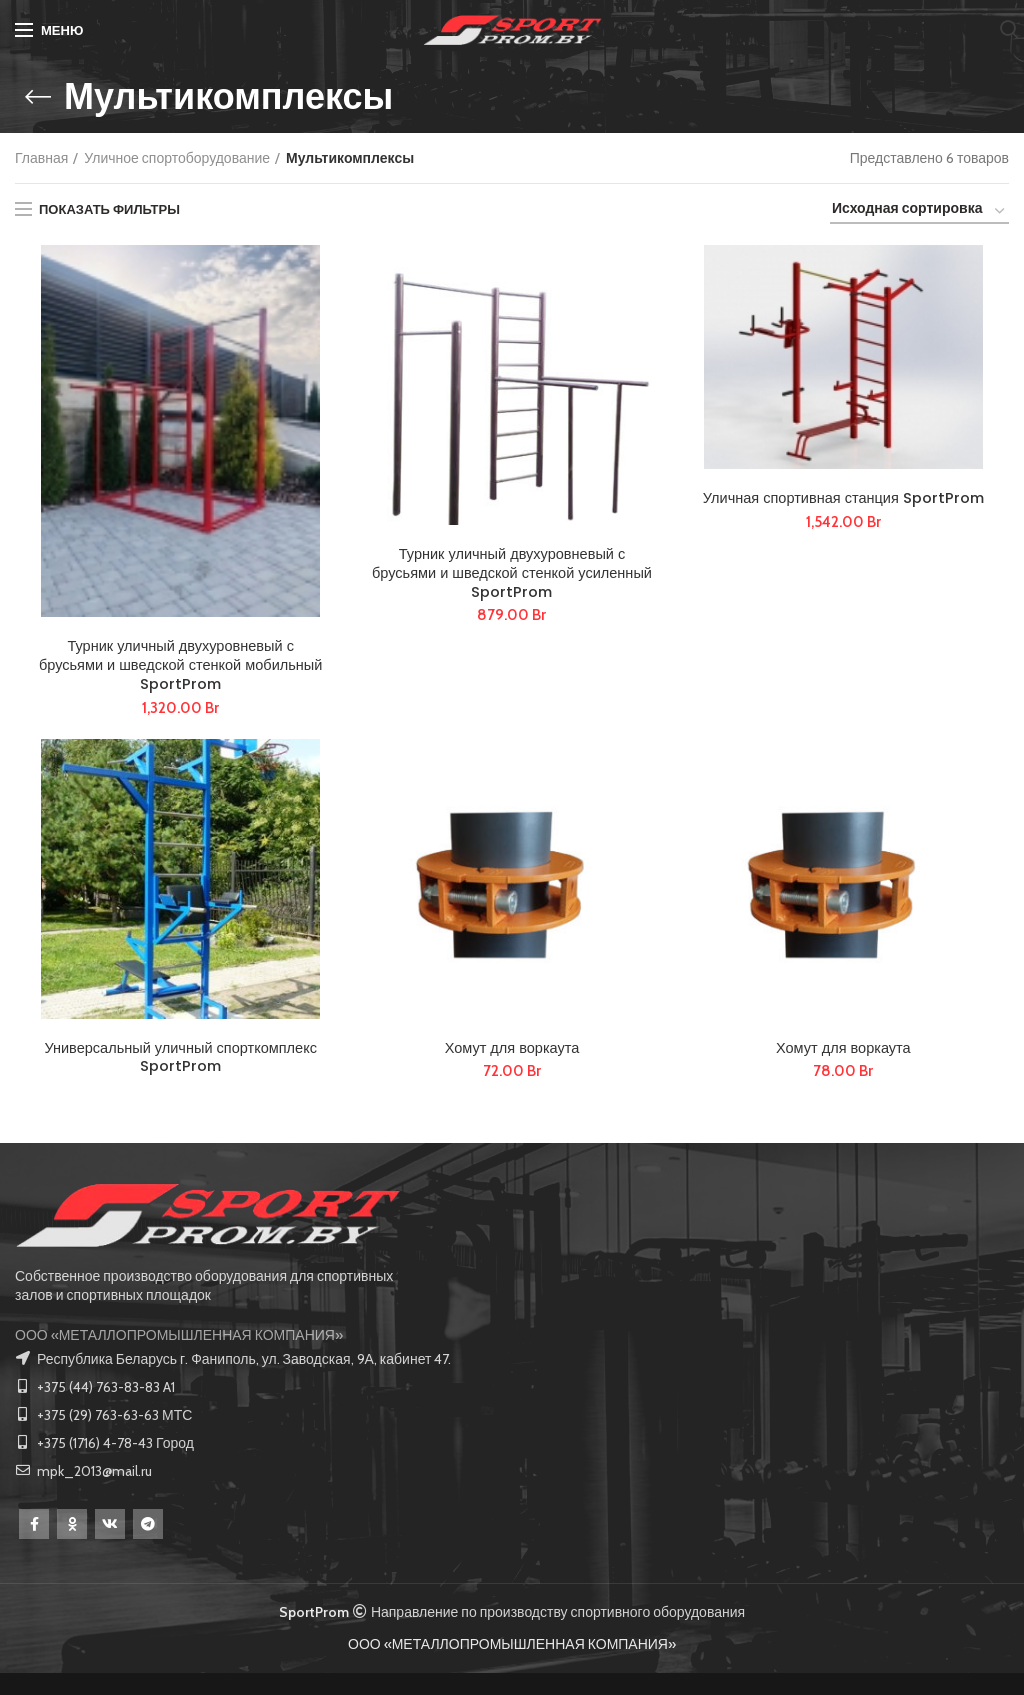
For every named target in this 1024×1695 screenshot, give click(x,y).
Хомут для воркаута (512, 1063)
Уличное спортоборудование (177, 158)
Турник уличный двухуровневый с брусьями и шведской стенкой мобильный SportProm (180, 672)
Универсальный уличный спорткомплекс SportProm (180, 1075)
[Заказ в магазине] (919, 211)
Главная (41, 158)
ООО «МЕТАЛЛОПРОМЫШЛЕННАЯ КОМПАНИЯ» (179, 1357)
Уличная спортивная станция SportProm (843, 512)
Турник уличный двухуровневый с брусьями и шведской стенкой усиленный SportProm (512, 580)
